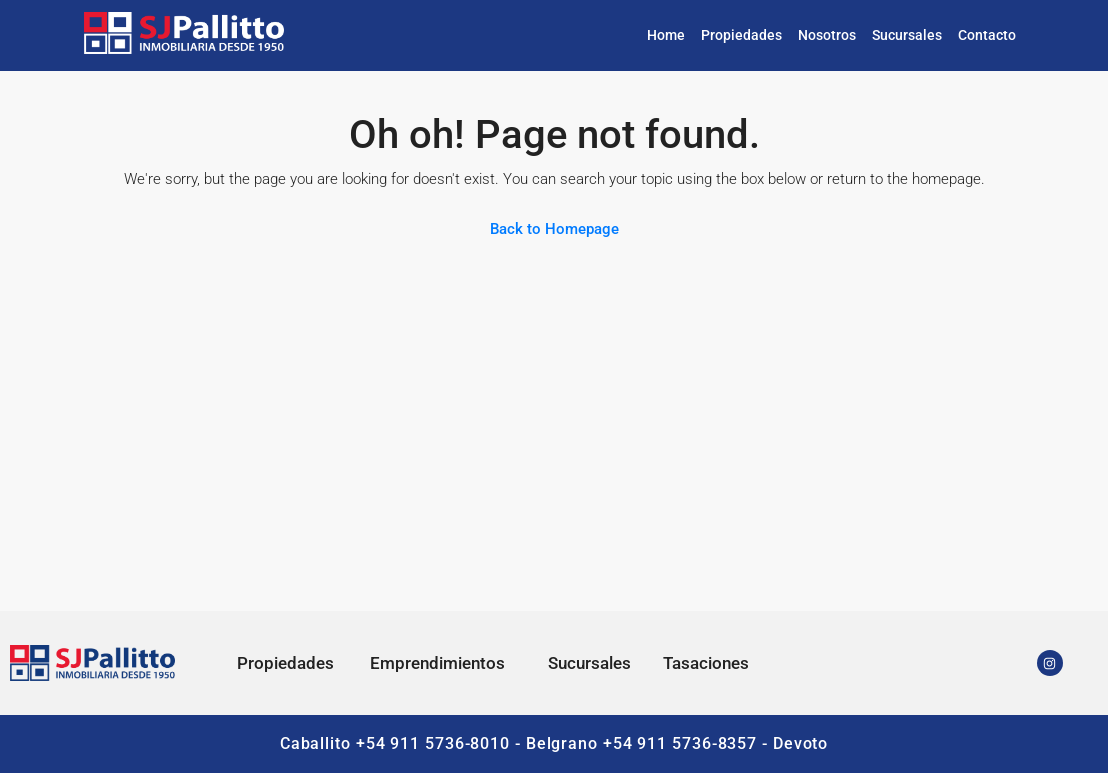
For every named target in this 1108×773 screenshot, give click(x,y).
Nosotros (827, 35)
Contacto (987, 35)
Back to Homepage (554, 229)
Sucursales (907, 35)
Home (666, 35)
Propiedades (741, 35)
